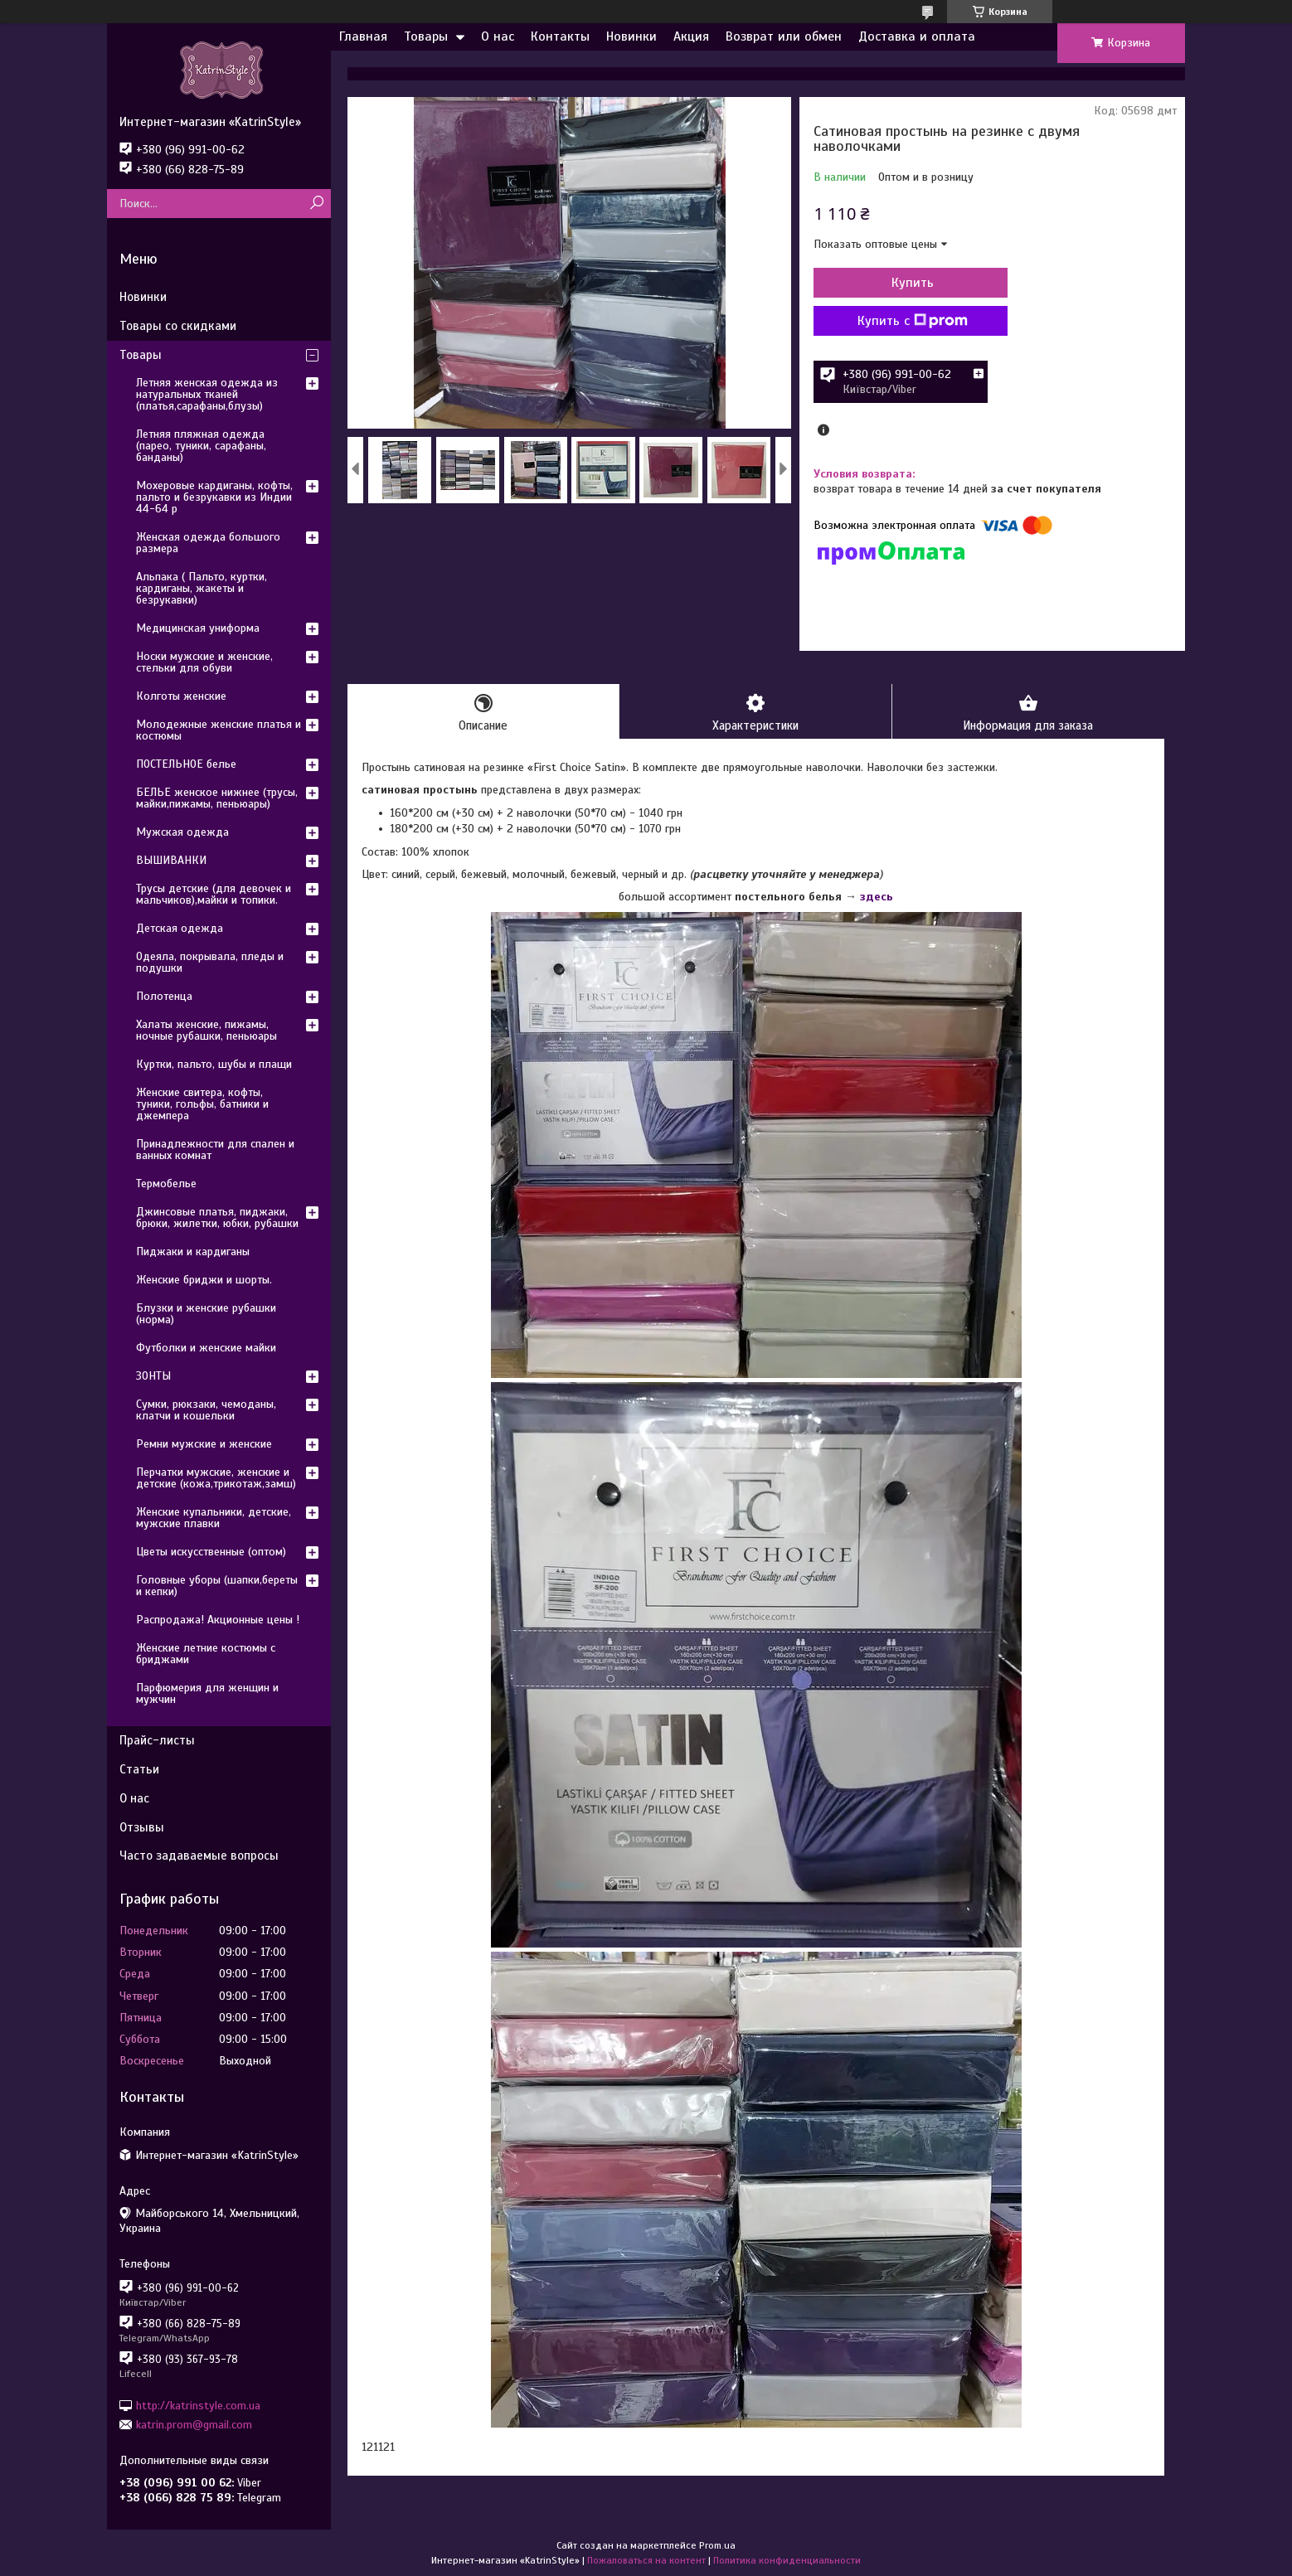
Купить (903, 282)
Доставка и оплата (916, 36)
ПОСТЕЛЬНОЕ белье (186, 764)
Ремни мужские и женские (204, 1444)
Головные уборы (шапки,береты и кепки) (217, 1585)
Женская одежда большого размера (208, 542)
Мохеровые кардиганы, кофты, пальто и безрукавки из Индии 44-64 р (214, 497)
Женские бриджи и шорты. (204, 1280)
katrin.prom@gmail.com (194, 2425)
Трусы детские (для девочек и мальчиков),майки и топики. (213, 894)
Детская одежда (179, 928)
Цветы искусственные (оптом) (211, 1552)
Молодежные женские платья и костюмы (218, 730)
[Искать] (316, 203)
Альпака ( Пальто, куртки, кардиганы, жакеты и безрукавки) (201, 588)
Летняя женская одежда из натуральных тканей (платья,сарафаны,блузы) (207, 394)
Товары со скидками (177, 325)
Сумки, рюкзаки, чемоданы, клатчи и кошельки (206, 1410)
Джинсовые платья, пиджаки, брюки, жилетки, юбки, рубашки (217, 1217)
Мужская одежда (182, 832)
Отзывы (141, 1827)
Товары (426, 36)
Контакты (560, 36)
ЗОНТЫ (153, 1376)
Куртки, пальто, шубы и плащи (214, 1064)
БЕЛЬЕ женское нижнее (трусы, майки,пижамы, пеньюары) (217, 798)
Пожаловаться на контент (646, 2560)
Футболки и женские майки (206, 1348)
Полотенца (164, 996)
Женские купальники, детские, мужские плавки (213, 1518)
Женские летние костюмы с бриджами (205, 1653)
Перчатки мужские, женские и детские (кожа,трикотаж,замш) (216, 1478)
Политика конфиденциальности (787, 2560)
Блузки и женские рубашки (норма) (206, 1314)
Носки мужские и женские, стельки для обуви (204, 662)
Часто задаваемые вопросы (199, 1855)
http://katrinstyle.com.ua (198, 2405)
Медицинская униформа (198, 628)
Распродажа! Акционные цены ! (217, 1620)
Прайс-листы (157, 1740)
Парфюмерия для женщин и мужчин (207, 1693)
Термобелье (166, 1183)
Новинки (631, 36)
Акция (691, 36)
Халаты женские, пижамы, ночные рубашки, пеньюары (206, 1030)
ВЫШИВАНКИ (171, 860)
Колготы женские (181, 696)
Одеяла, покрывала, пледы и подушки (210, 962)
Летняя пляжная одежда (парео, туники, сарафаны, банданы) (201, 445)
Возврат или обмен (784, 36)
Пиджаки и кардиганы (193, 1251)
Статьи (139, 1769)
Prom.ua (717, 2545)
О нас (497, 36)
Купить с (903, 321)
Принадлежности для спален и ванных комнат (215, 1149)
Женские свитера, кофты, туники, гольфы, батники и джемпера (202, 1104)
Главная (363, 36)
